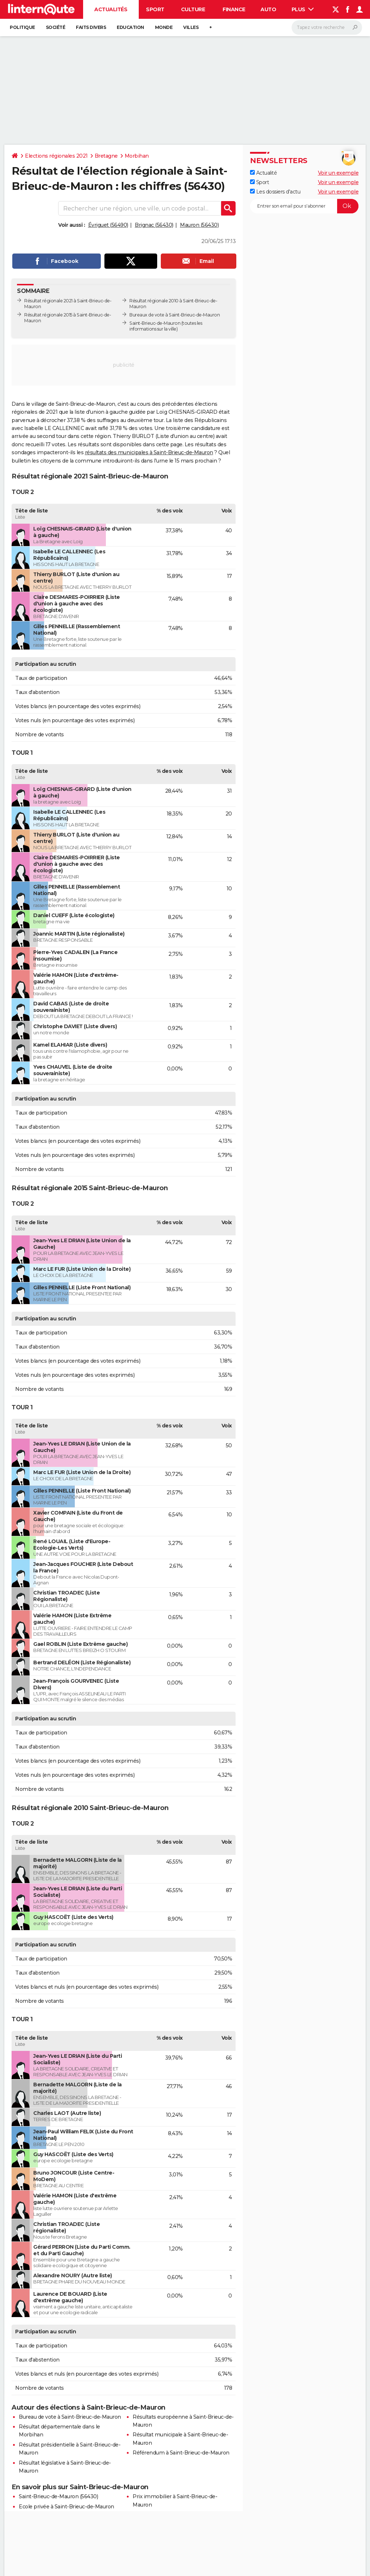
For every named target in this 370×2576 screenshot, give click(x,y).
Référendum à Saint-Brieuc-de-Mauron (181, 2452)
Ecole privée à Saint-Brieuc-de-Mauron (66, 2506)
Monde (164, 27)
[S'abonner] (304, 206)
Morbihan (137, 156)
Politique (22, 27)
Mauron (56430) (199, 225)
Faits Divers (91, 27)
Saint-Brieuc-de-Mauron (154, 323)
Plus (303, 9)
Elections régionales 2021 (56, 156)
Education (130, 27)
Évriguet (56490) (108, 225)
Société (55, 27)
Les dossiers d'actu (275, 191)
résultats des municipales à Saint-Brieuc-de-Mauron (149, 452)
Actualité (263, 173)
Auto (268, 9)
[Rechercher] (327, 27)
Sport (155, 9)
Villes (190, 27)
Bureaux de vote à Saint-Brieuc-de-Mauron (174, 315)
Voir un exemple (338, 173)
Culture (193, 9)
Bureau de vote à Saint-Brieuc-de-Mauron (70, 2417)
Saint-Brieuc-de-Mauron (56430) (58, 2496)
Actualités (110, 9)
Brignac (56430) (154, 225)
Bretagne (106, 156)
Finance (234, 9)
